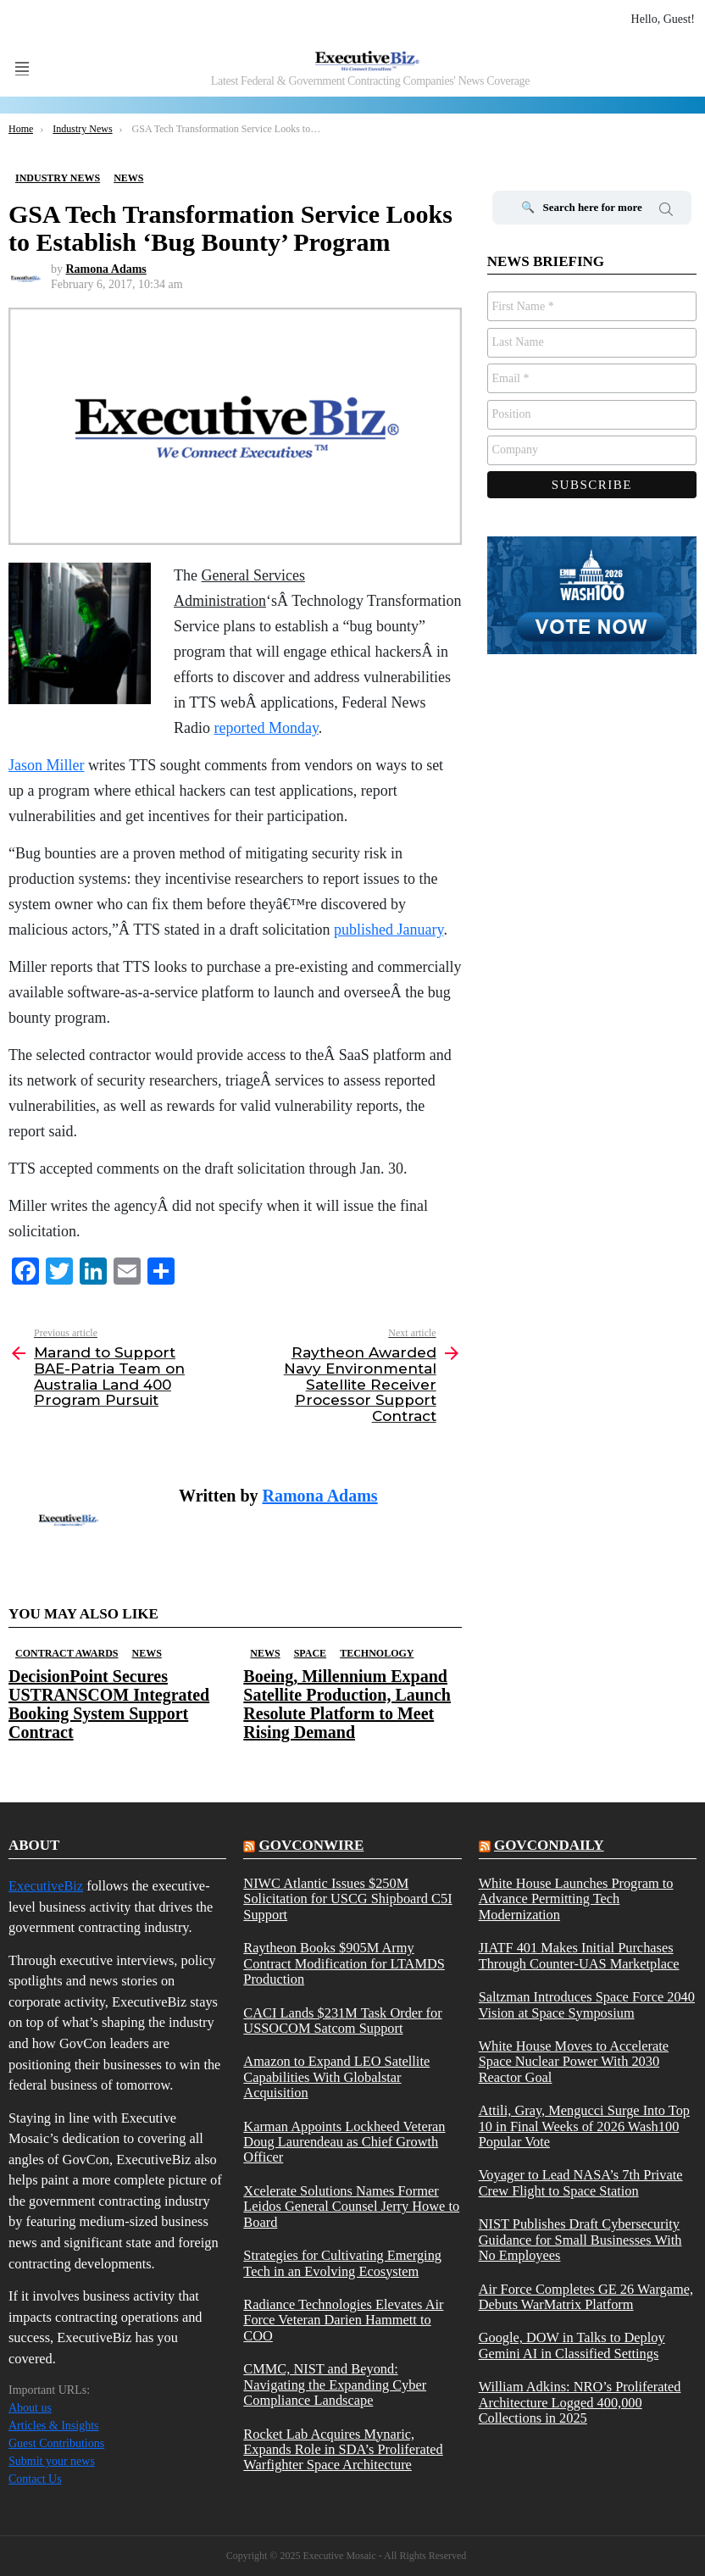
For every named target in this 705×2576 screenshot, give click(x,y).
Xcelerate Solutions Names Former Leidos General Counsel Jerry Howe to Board (351, 2207)
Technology (377, 1653)
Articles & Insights (53, 2425)
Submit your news (51, 2461)
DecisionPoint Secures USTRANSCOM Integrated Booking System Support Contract (108, 1704)
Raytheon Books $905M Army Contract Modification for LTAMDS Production (344, 1963)
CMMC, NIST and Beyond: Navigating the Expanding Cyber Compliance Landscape (334, 2385)
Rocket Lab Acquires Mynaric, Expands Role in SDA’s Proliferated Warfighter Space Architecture (342, 2450)
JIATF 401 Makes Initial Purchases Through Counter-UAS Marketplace (579, 1955)
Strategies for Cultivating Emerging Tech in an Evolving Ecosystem (342, 2263)
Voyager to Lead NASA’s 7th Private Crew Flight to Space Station (581, 2183)
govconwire (311, 1845)
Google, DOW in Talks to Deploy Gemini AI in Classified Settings (572, 2345)
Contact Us (35, 2479)
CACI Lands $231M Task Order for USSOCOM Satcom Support (342, 2021)
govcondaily (549, 1845)
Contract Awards (66, 1653)
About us (30, 2407)
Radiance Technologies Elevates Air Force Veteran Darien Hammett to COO (343, 2320)
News (146, 1653)
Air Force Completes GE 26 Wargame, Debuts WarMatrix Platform (586, 2297)
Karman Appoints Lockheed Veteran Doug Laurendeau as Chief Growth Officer (344, 2142)
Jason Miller (46, 765)
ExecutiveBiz (45, 1886)
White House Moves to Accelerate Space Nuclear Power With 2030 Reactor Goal (574, 2062)
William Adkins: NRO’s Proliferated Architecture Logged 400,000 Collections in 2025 (580, 2402)
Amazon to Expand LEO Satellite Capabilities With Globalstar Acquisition (336, 2077)
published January (388, 929)
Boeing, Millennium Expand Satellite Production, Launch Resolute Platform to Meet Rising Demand (347, 1704)
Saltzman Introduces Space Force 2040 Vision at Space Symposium (587, 2005)
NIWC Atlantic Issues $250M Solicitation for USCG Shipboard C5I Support (347, 1899)
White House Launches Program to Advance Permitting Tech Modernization (576, 1899)
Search (666, 212)
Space (310, 1653)
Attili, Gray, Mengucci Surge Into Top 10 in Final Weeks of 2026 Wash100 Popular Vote (584, 2126)
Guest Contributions (56, 2443)
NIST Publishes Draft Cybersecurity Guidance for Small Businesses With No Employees (580, 2240)
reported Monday (266, 727)
